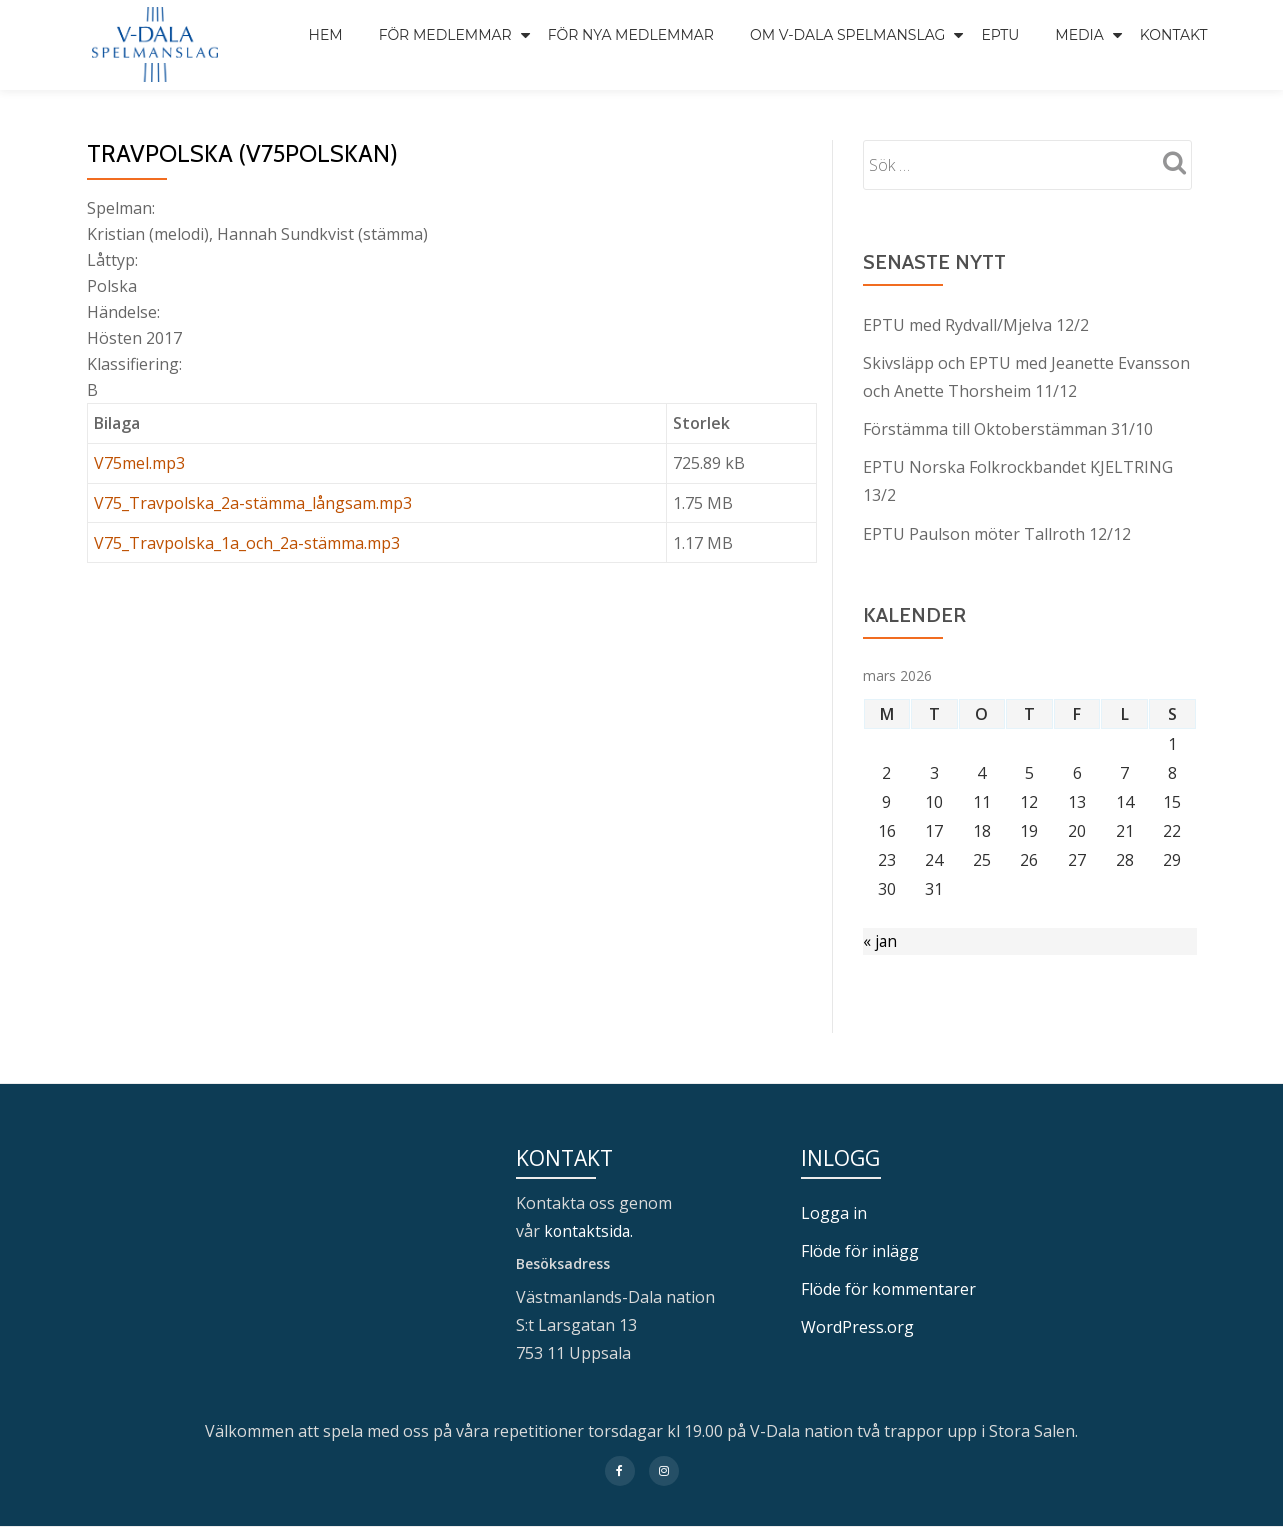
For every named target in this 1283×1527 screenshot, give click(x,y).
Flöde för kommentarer (888, 1289)
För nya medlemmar (631, 35)
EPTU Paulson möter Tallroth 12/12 (997, 533)
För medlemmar (445, 35)
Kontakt (1174, 35)
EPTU (1000, 35)
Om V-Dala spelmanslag (848, 35)
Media (1079, 35)
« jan (880, 941)
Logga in (834, 1213)
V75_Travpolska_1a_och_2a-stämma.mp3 (247, 543)
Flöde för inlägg (860, 1251)
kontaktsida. (592, 1231)
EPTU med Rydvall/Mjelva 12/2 (976, 325)
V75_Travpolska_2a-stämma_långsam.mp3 (253, 503)
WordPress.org (857, 1327)
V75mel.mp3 (139, 463)
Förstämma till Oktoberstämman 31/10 (1008, 429)
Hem (326, 35)
